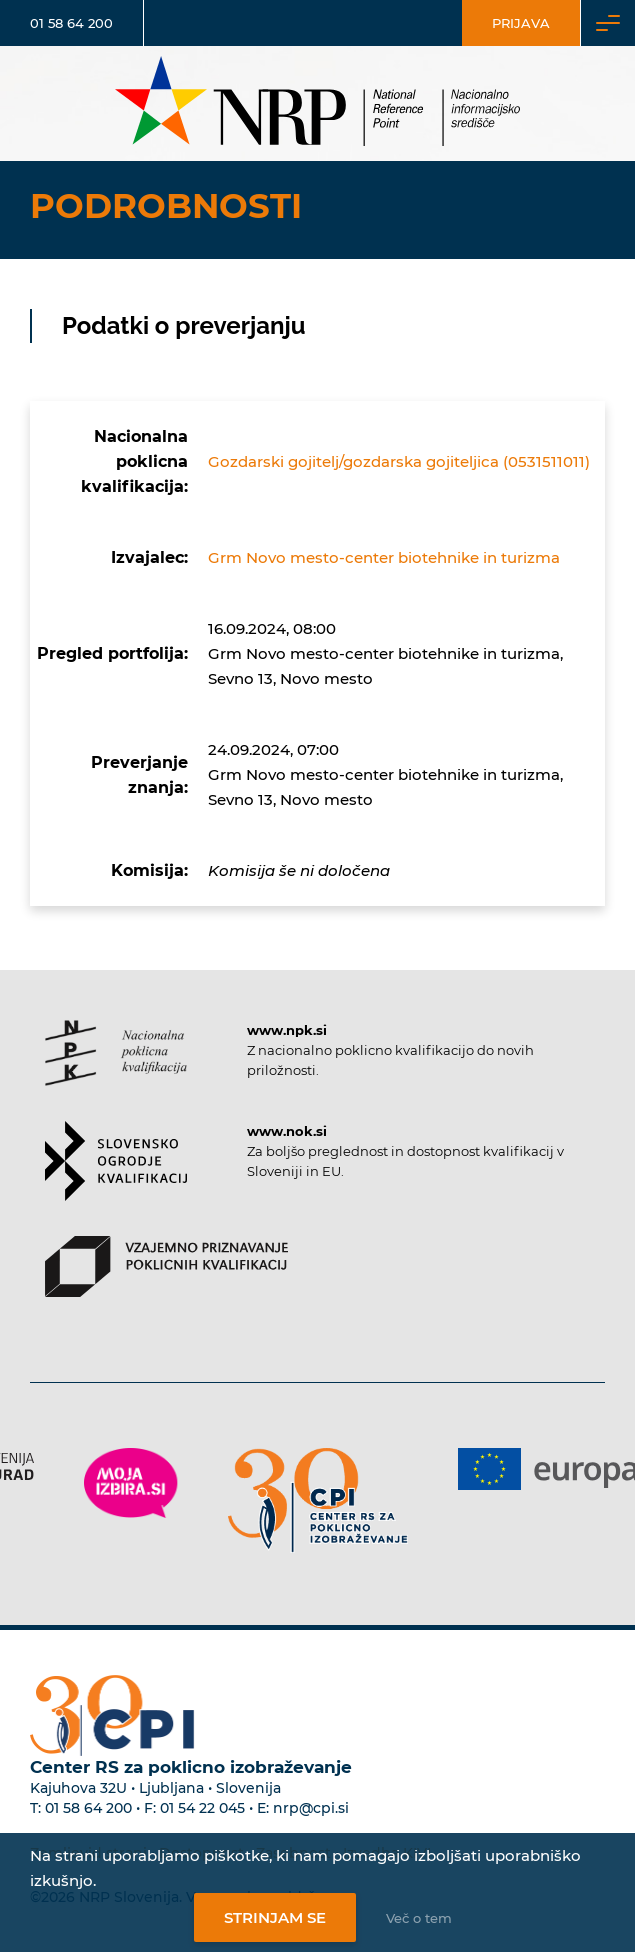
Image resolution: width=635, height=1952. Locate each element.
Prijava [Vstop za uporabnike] (521, 23)
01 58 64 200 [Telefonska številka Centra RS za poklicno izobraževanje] (88, 1808)
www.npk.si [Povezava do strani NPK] (287, 1030)
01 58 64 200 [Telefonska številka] (71, 23)
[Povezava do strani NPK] (116, 1070)
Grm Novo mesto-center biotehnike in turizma (384, 557)
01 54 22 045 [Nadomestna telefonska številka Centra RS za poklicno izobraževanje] (202, 1808)
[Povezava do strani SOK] (116, 1178)
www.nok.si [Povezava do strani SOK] (287, 1131)
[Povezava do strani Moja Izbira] (131, 1483)
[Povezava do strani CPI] (318, 1500)
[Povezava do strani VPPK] (166, 1283)
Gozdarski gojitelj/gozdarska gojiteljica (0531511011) (399, 461)
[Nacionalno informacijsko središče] (318, 103)
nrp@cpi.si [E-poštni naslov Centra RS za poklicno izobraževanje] (311, 1808)
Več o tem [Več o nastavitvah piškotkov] (419, 1918)
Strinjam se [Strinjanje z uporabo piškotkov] (275, 1917)
